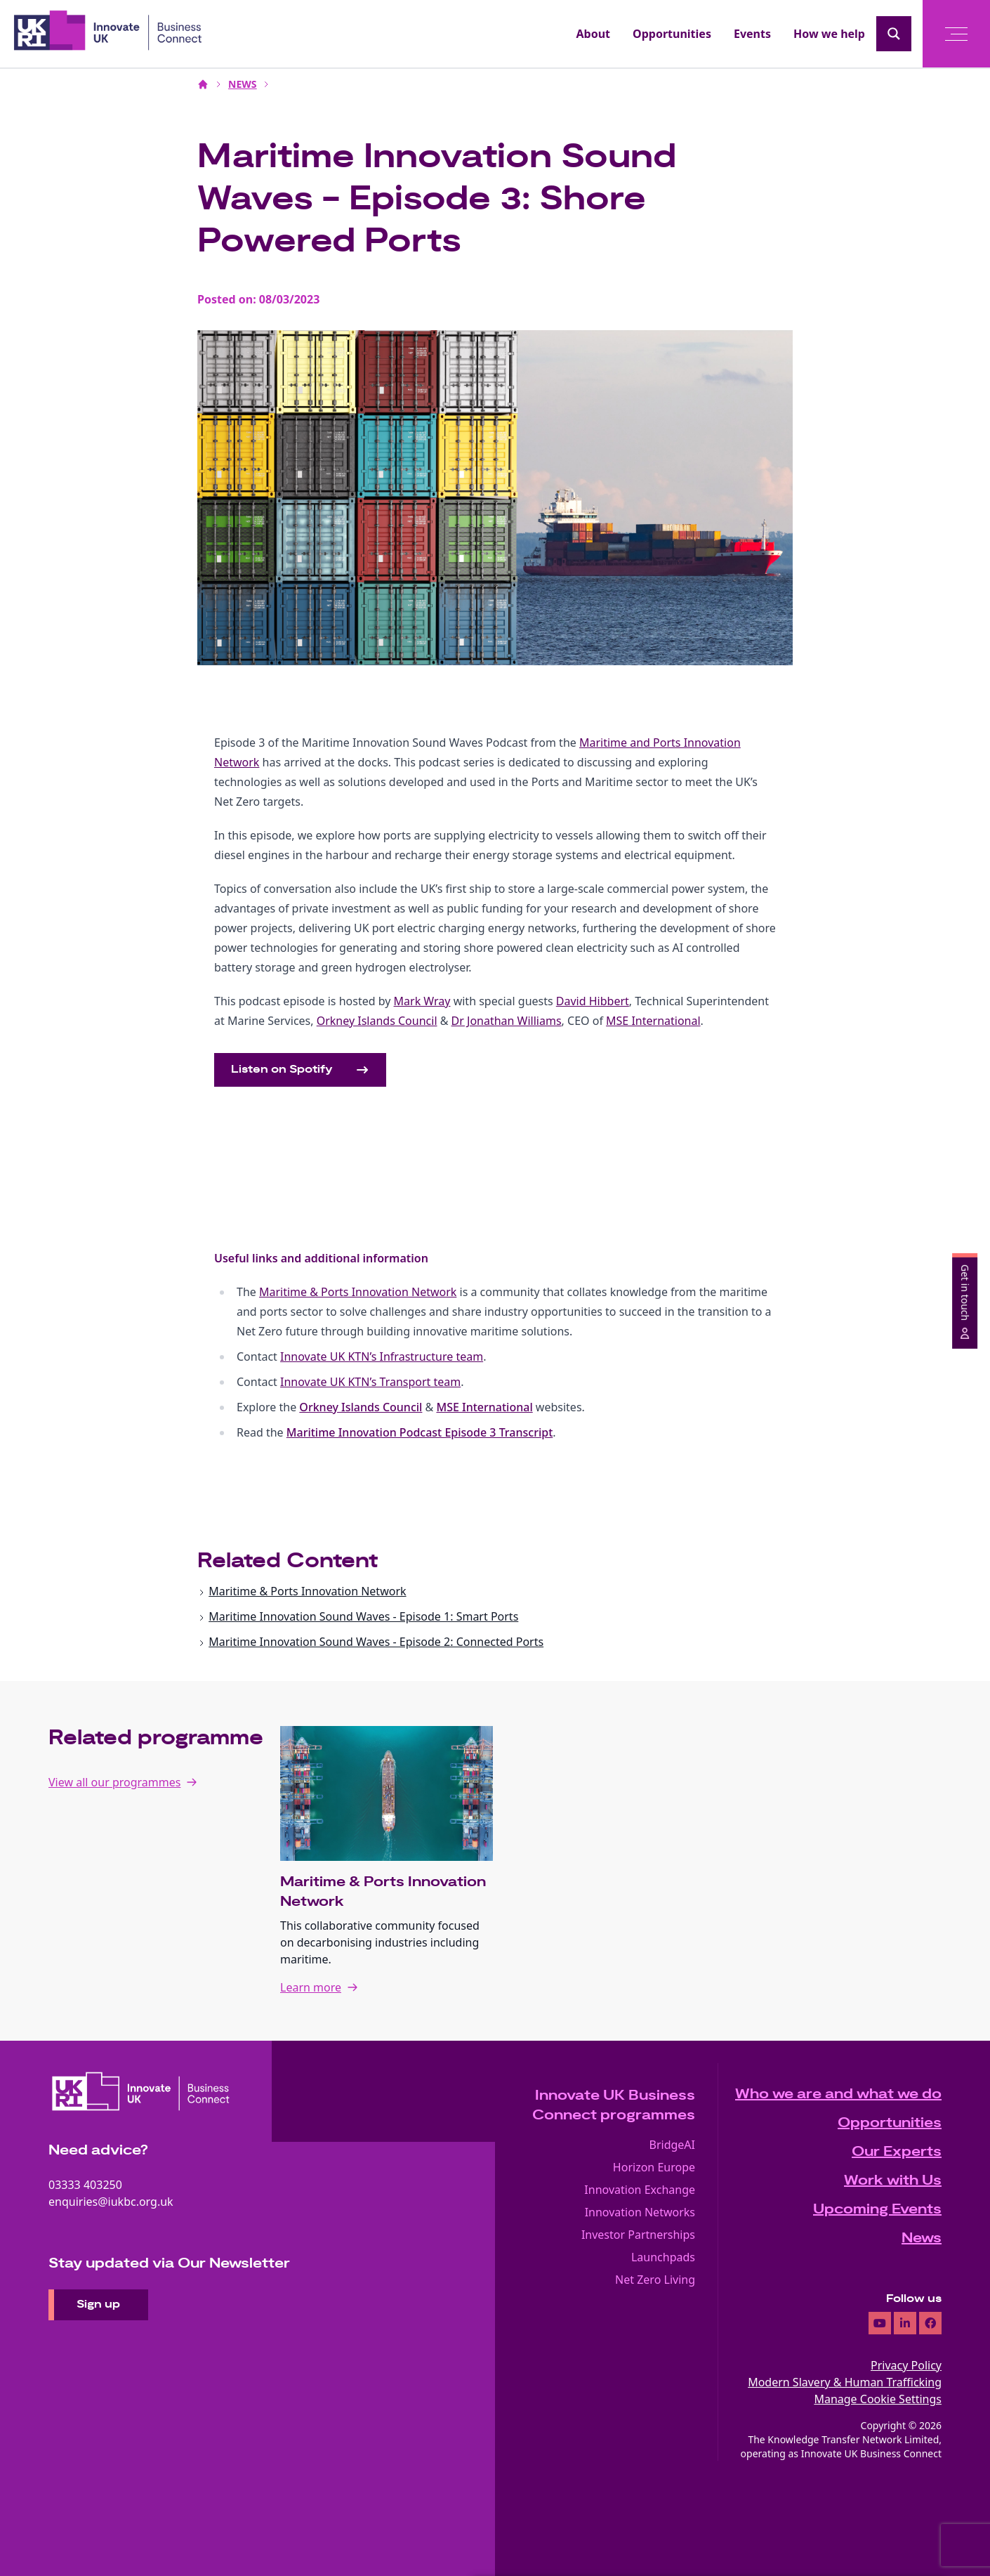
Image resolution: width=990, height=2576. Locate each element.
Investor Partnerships (638, 2234)
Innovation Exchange (639, 2189)
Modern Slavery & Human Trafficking (845, 2382)
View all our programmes (114, 1782)
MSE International (484, 1407)
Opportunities (672, 33)
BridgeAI (672, 2144)
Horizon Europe (654, 2167)
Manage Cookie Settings (878, 2399)
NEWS (242, 84)
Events (752, 33)
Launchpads (663, 2257)
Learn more (310, 1987)
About (593, 33)
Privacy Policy (906, 2365)
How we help (829, 33)
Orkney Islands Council (360, 1407)
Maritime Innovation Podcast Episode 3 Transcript (419, 1432)
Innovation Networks (640, 2212)
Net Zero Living (655, 2279)
